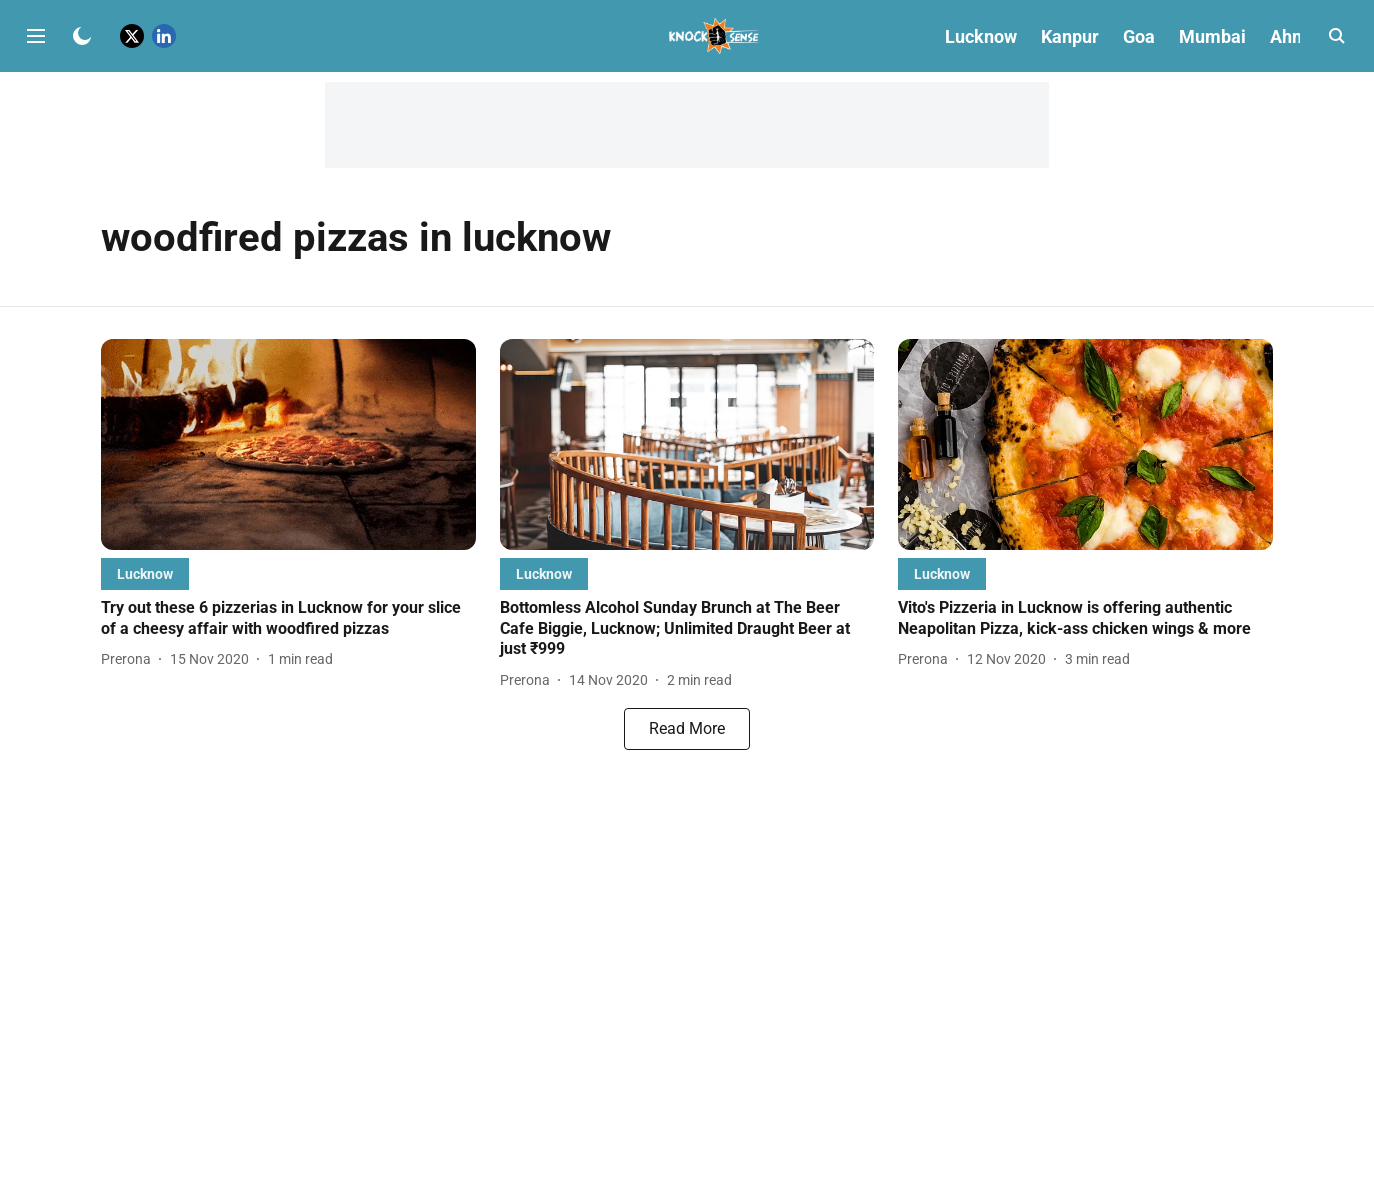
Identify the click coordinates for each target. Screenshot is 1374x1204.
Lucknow (981, 36)
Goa (1139, 36)
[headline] (288, 619)
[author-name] (130, 659)
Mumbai (1212, 36)
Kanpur (1070, 36)
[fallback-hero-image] (288, 444)
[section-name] (145, 573)
